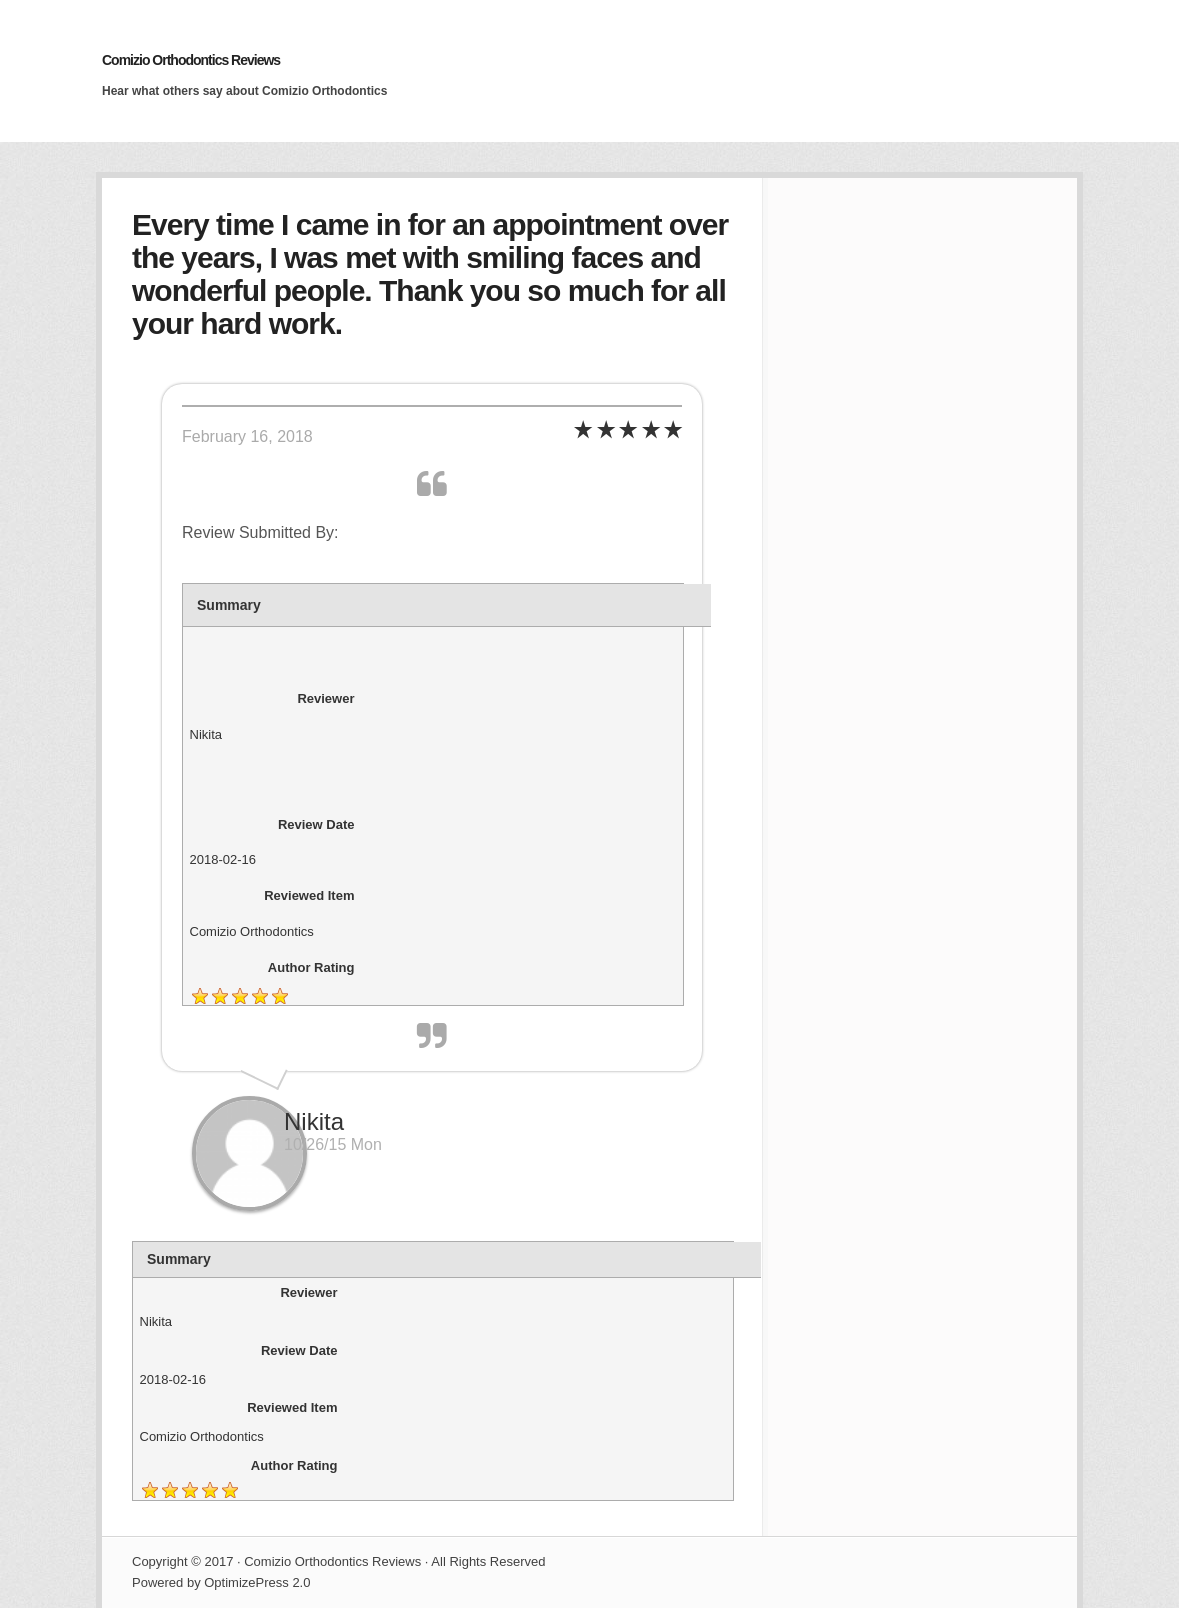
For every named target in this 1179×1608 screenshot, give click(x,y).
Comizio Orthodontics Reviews (191, 60)
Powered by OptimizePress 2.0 (221, 1582)
